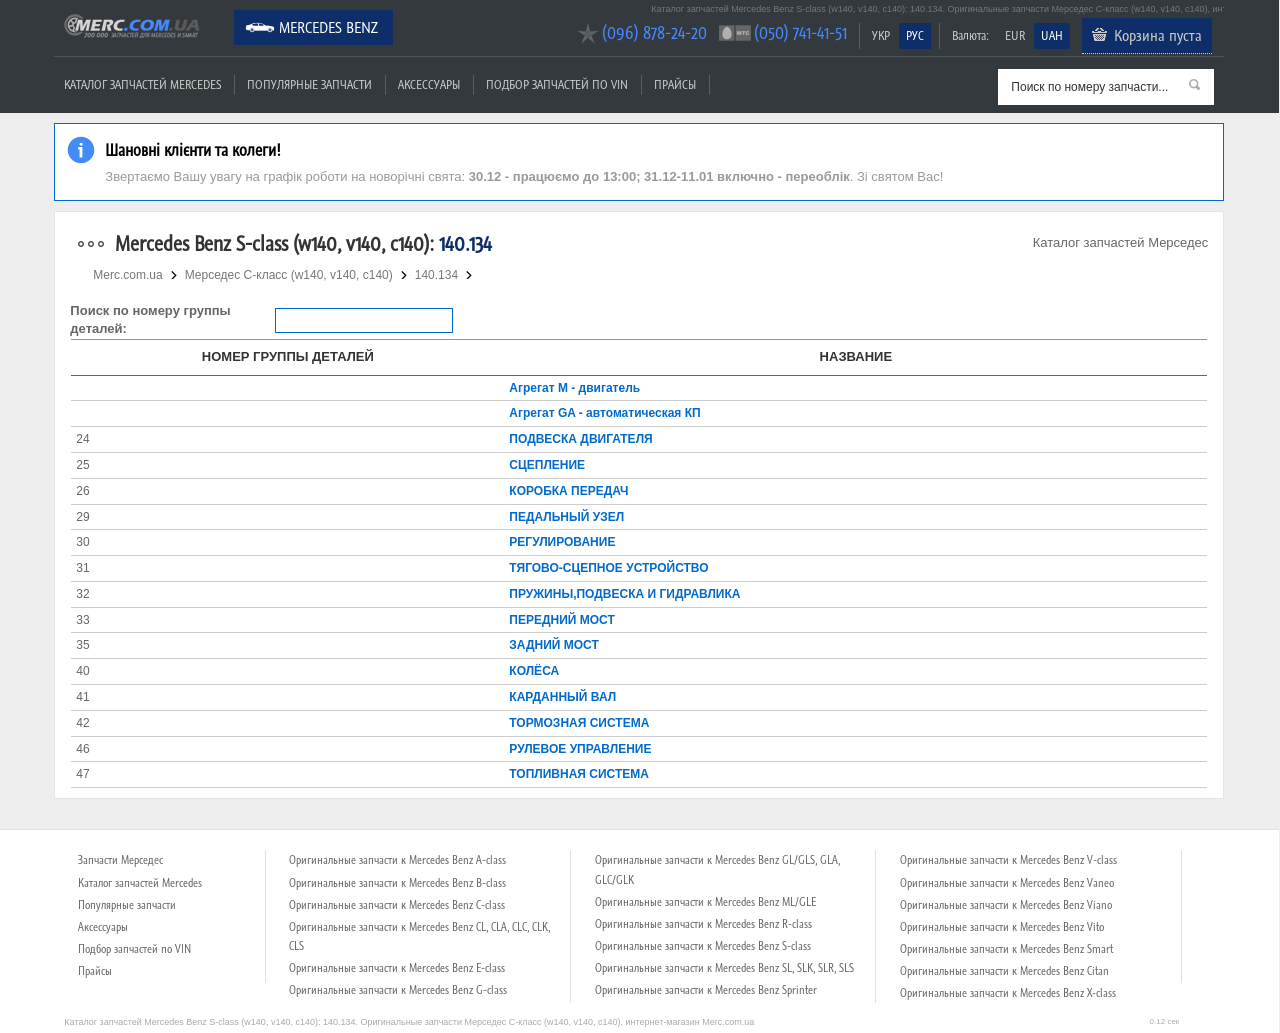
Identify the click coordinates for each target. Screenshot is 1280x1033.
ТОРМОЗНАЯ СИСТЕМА (579, 723)
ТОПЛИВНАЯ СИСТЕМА (579, 774)
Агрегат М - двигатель (574, 388)
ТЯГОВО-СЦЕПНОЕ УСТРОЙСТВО (608, 568)
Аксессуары (429, 84)
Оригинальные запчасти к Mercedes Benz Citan (1004, 971)
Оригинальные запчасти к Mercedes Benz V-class (1008, 860)
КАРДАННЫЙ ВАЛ (562, 697)
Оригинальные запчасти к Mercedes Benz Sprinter (706, 990)
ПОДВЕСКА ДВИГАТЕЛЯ (580, 439)
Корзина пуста (1158, 35)
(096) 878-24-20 (654, 32)
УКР (881, 35)
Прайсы (675, 84)
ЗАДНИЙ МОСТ (553, 645)
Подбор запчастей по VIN (557, 84)
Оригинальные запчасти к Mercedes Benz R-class (703, 924)
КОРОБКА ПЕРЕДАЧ (568, 491)
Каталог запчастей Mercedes (142, 84)
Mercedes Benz (328, 27)
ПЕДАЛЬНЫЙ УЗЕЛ (566, 517)
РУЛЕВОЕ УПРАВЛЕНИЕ (580, 749)
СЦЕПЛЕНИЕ (547, 465)
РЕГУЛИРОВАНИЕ (562, 542)
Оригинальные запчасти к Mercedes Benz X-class (1008, 993)
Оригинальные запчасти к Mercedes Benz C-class (397, 905)
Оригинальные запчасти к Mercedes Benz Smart (1006, 949)
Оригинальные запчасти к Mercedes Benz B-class (397, 883)
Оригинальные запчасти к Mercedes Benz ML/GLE (705, 902)
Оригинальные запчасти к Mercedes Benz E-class (397, 968)
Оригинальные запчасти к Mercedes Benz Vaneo (1007, 883)
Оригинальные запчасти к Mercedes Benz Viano (1006, 905)
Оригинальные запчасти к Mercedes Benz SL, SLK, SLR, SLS (724, 968)
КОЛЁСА (534, 671)
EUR (1015, 35)
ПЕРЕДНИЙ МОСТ (561, 620)
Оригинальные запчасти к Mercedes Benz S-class (703, 946)
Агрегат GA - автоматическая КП (604, 413)
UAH (1052, 35)
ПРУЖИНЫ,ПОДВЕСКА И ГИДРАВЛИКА (624, 594)
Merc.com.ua (57, 12)
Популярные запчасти (309, 84)
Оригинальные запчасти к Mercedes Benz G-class (398, 990)
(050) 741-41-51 (800, 32)
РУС (915, 35)
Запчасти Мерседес (120, 860)
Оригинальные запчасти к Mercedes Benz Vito (1002, 927)
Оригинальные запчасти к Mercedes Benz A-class (397, 860)
